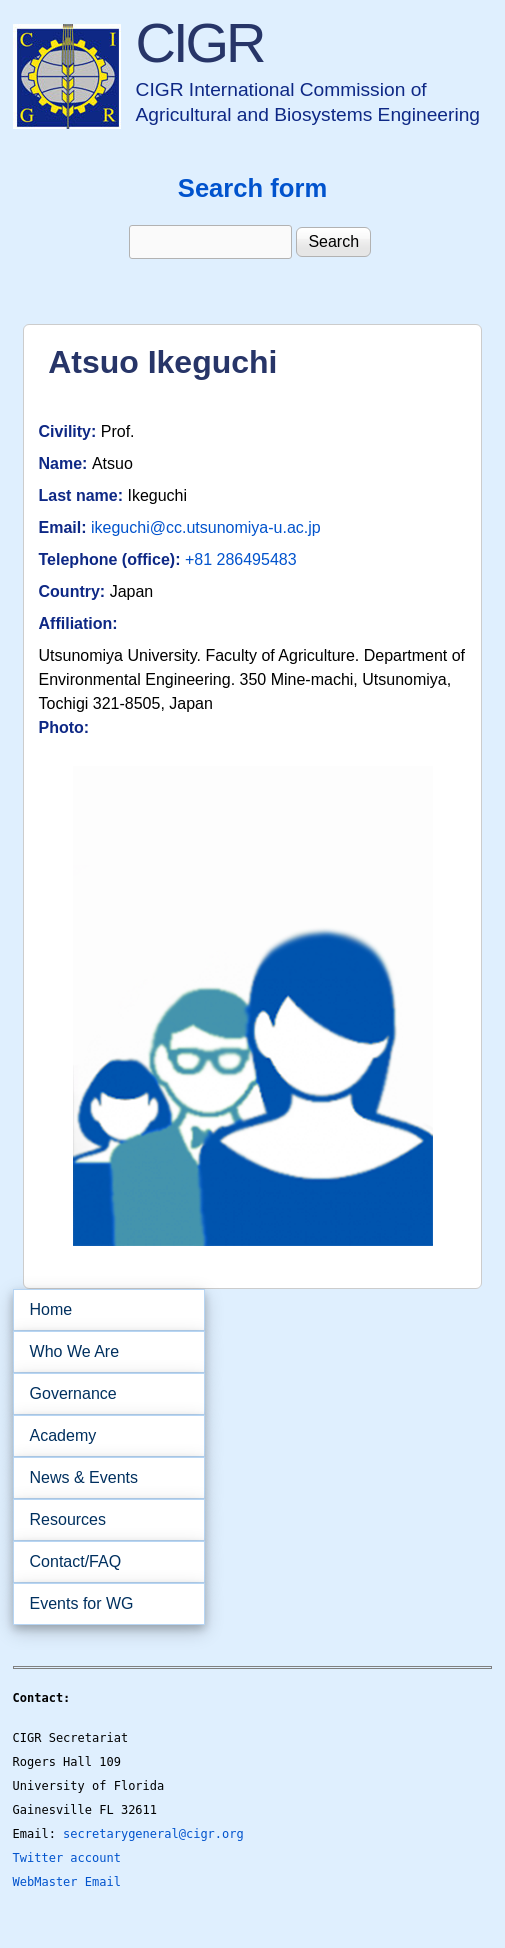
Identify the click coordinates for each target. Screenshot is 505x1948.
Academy (102, 1436)
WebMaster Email (67, 1882)
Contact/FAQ (102, 1562)
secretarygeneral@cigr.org (153, 1834)
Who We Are (102, 1352)
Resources (102, 1520)
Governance (102, 1394)
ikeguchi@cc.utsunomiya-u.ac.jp (206, 527)
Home (51, 1309)
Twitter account (67, 1858)
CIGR (200, 42)
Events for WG (82, 1603)
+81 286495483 (241, 559)
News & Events (102, 1478)
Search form (252, 188)
